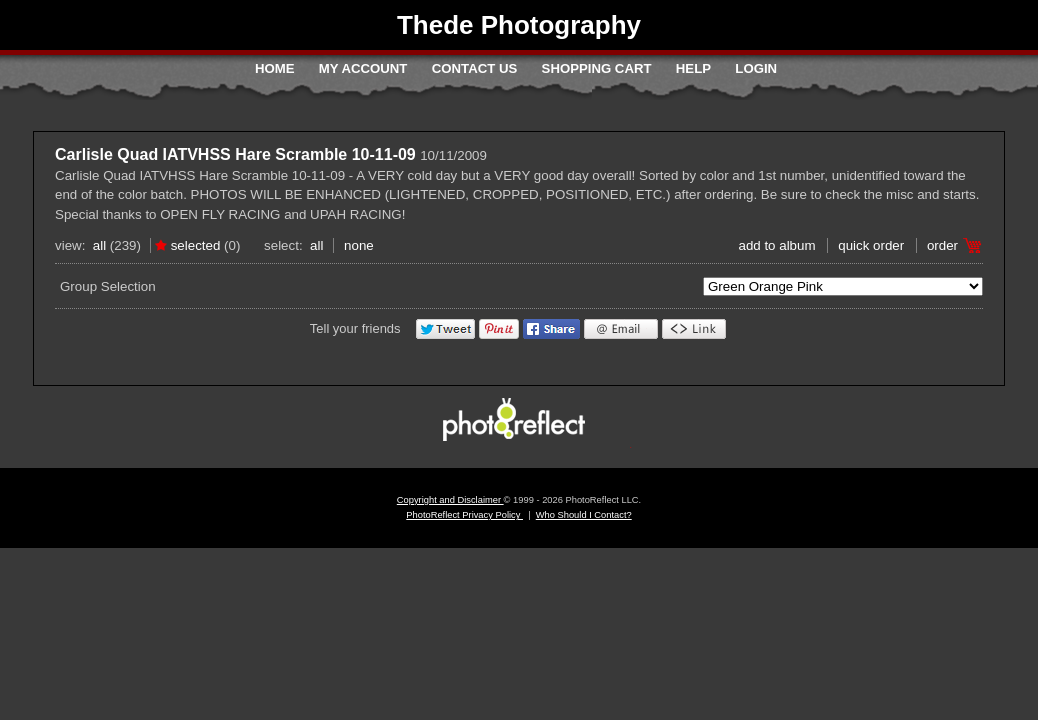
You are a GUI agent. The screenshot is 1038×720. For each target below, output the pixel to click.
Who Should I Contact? (584, 515)
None (359, 245)
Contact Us (474, 68)
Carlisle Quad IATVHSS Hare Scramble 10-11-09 (235, 154)
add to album (776, 245)
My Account (363, 68)
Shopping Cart (597, 68)
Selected (196, 245)
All (99, 245)
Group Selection (108, 286)
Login (756, 68)
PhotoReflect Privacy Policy (464, 515)
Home (275, 68)
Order (942, 245)
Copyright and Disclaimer (450, 500)
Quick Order (871, 245)
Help (693, 68)
